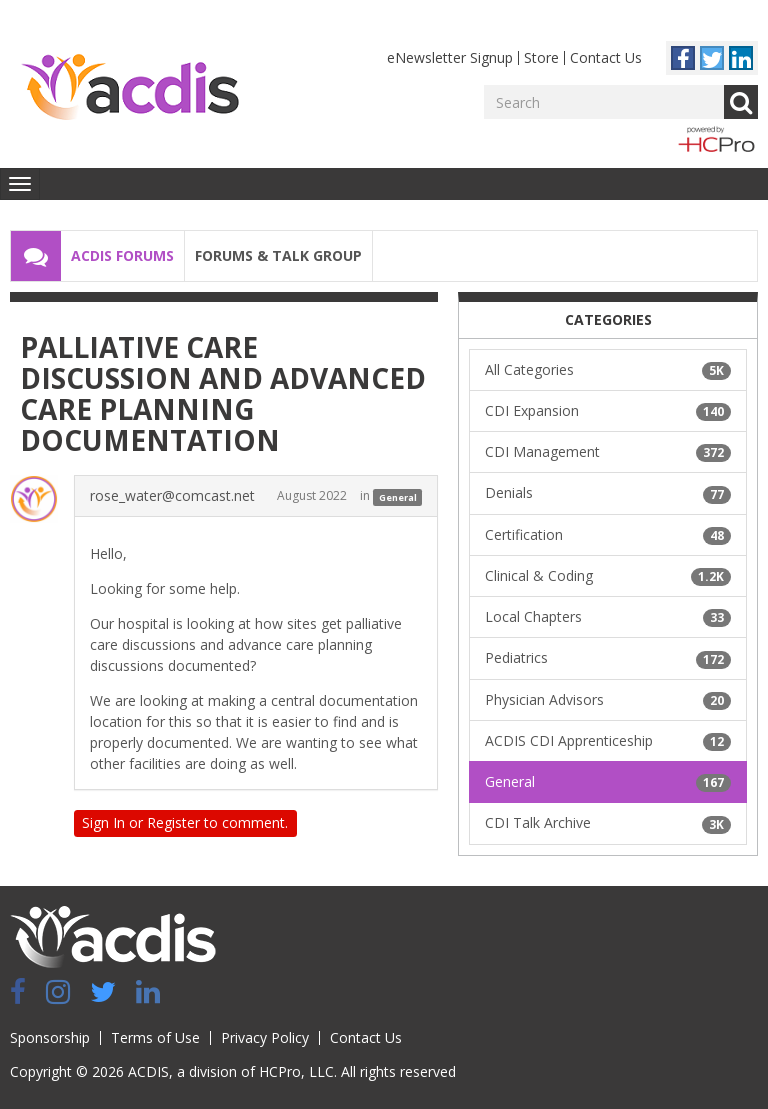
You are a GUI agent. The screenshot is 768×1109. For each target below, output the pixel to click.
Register (173, 822)
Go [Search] (741, 102)
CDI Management (608, 452)
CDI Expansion (608, 411)
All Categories (608, 370)
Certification (608, 535)
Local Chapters (608, 617)
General (398, 496)
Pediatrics (608, 658)
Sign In (103, 822)
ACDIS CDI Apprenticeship (608, 741)
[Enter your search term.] (604, 102)
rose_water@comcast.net (172, 495)
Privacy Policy (265, 1037)
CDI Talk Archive (608, 823)
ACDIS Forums (122, 255)
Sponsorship (50, 1037)
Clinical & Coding (608, 576)
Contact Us (606, 57)
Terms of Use (155, 1037)
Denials (608, 493)
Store (541, 57)
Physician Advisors (608, 700)
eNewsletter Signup (450, 57)
